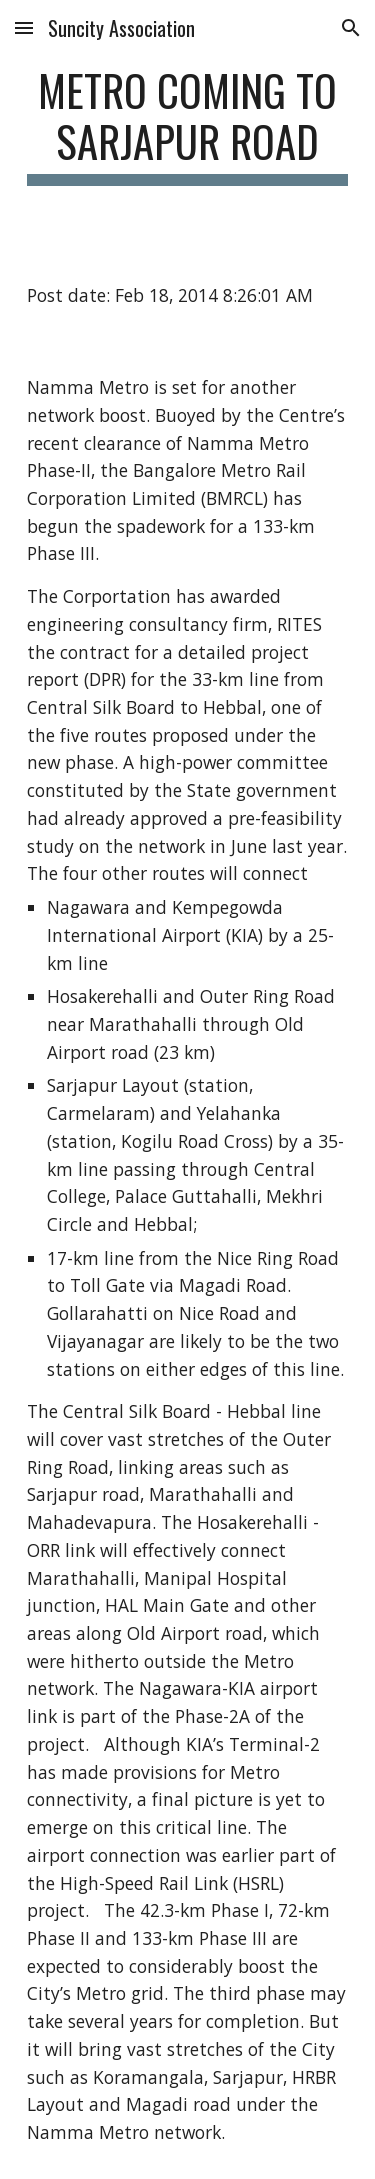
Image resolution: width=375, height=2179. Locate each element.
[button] (24, 27)
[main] (188, 125)
